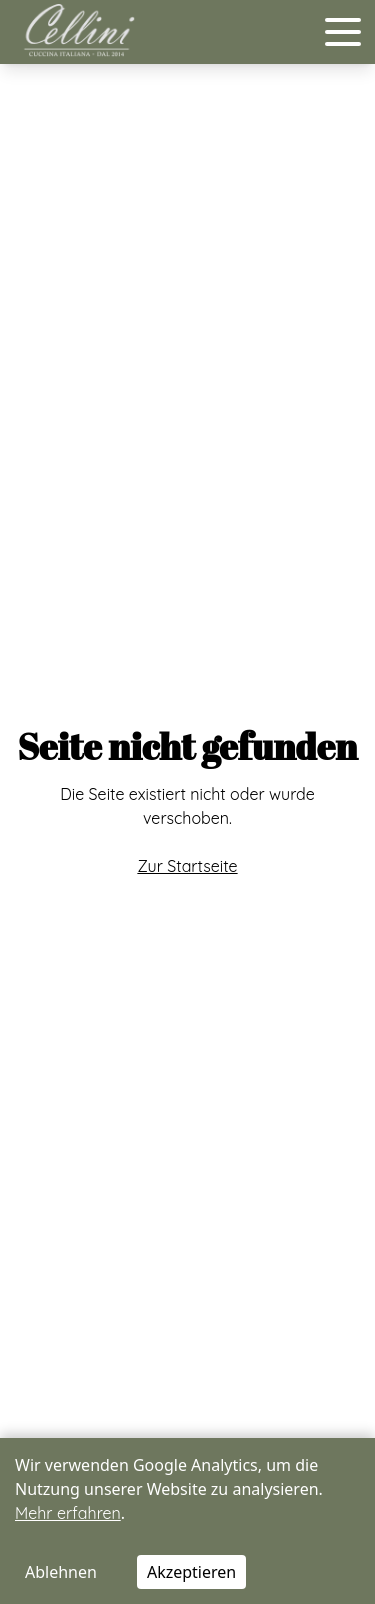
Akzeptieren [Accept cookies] (191, 1572)
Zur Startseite (187, 866)
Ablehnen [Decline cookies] (61, 1572)
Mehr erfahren (68, 1513)
